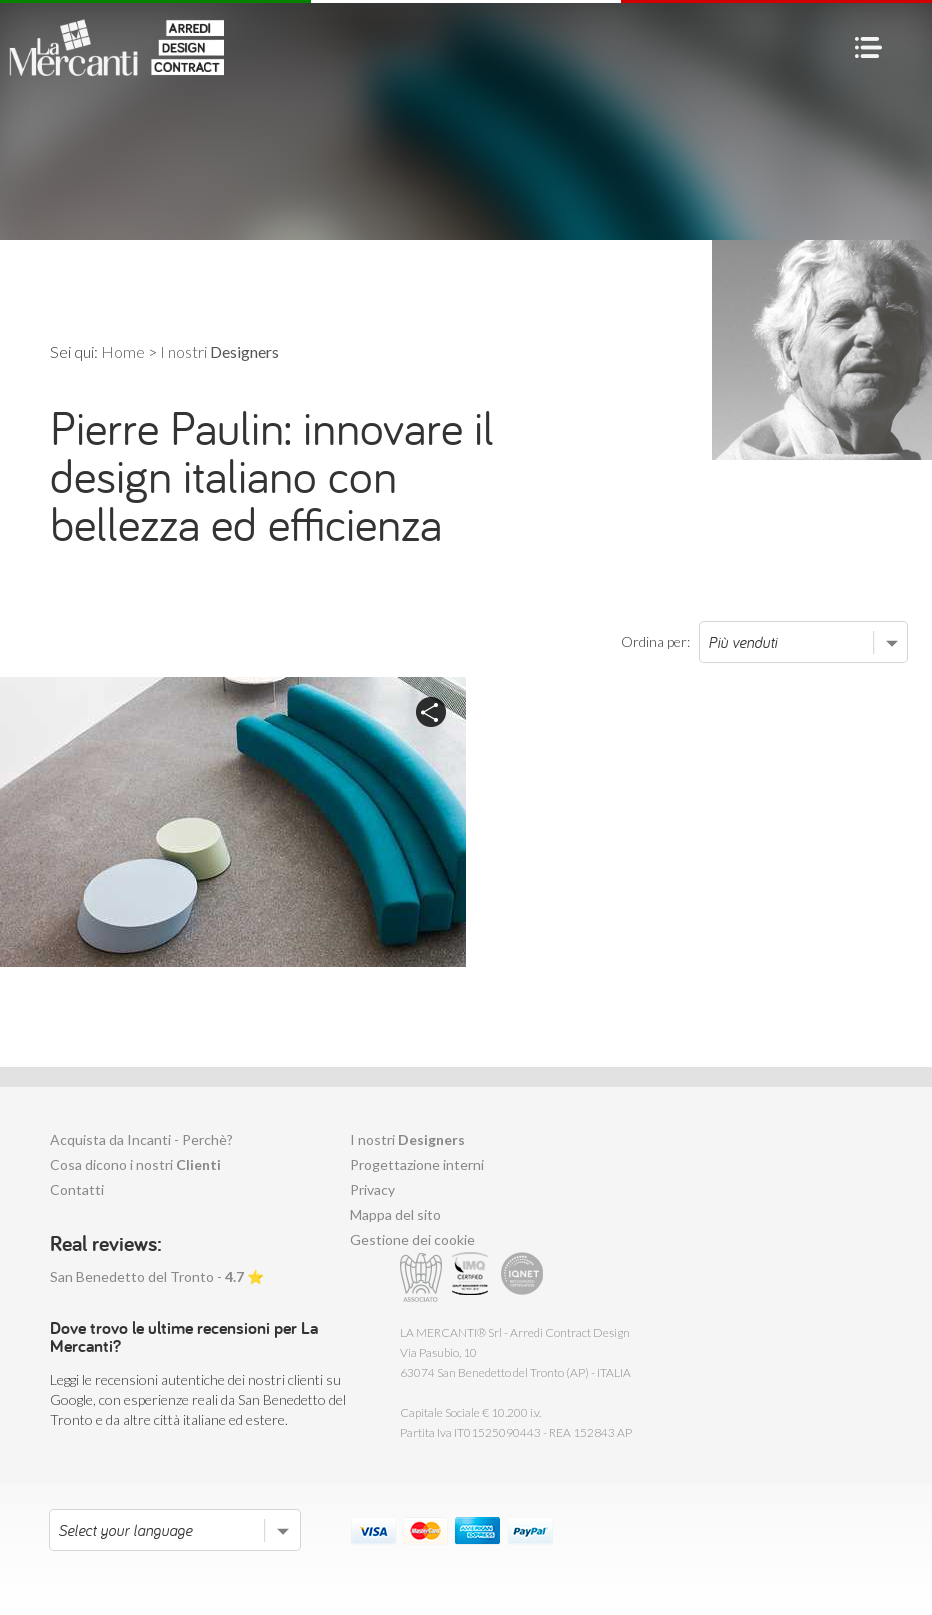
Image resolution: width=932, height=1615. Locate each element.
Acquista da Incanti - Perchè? (141, 1139)
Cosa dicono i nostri (135, 1164)
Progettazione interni (417, 1164)
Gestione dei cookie (412, 1239)
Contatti (77, 1189)
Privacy (372, 1189)
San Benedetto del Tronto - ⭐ (157, 1276)
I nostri (407, 1139)
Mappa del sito (395, 1214)
